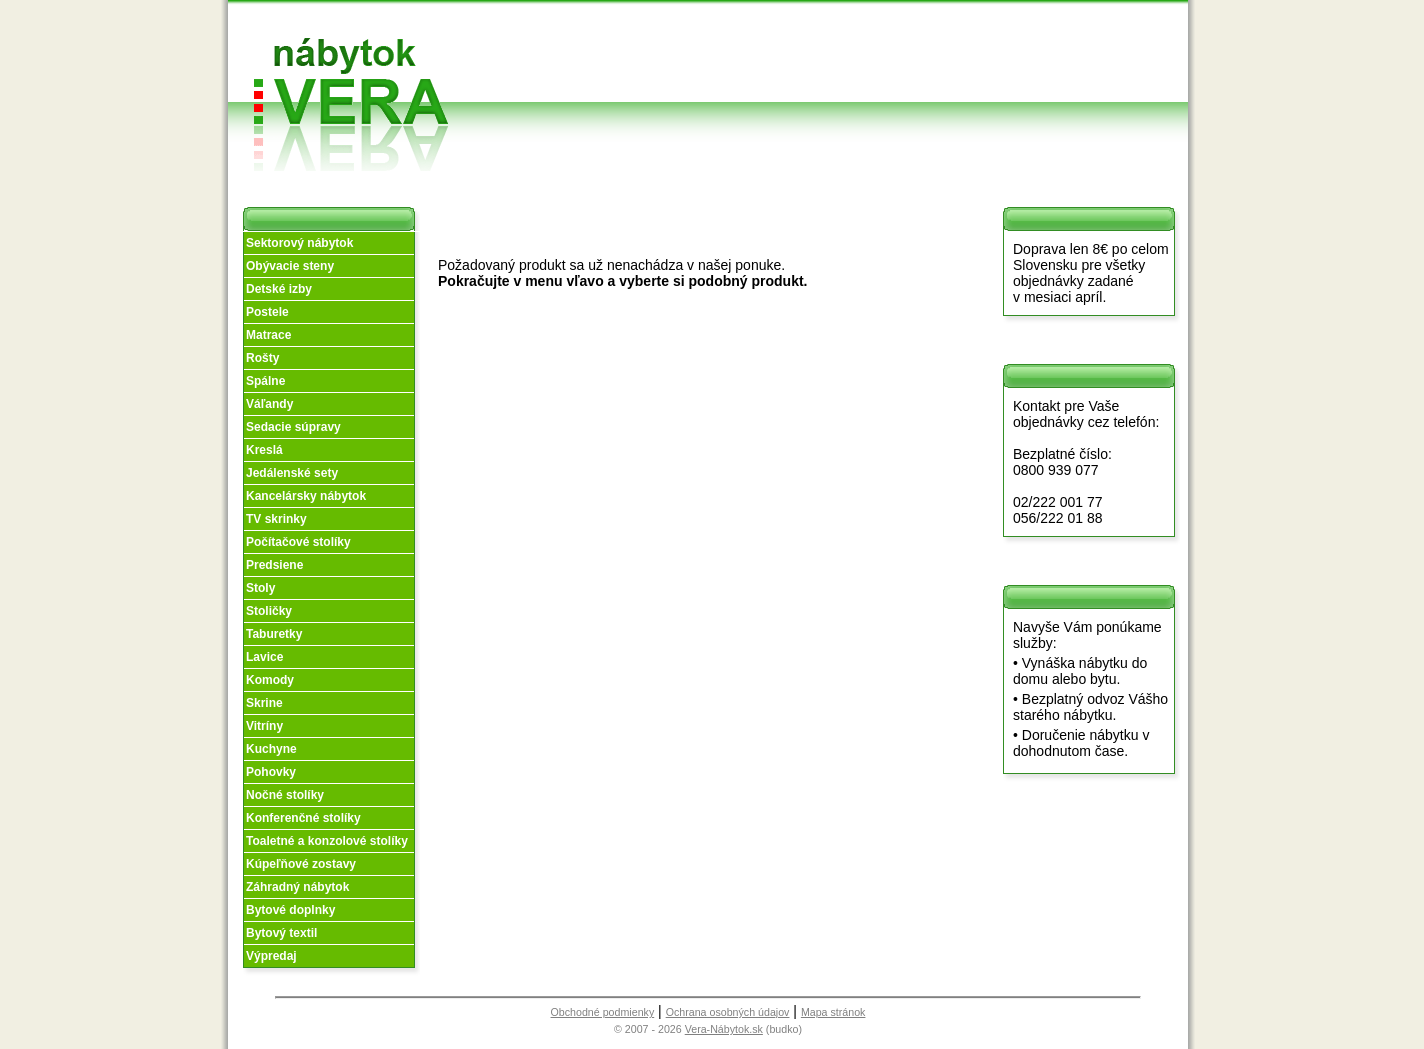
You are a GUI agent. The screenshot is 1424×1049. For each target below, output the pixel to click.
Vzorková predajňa (930, 32)
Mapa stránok (833, 1012)
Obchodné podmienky (801, 32)
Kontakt (931, 63)
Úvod (650, 24)
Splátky (793, 63)
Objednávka (808, 87)
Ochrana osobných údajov (728, 1012)
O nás (652, 48)
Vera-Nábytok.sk (724, 1029)
